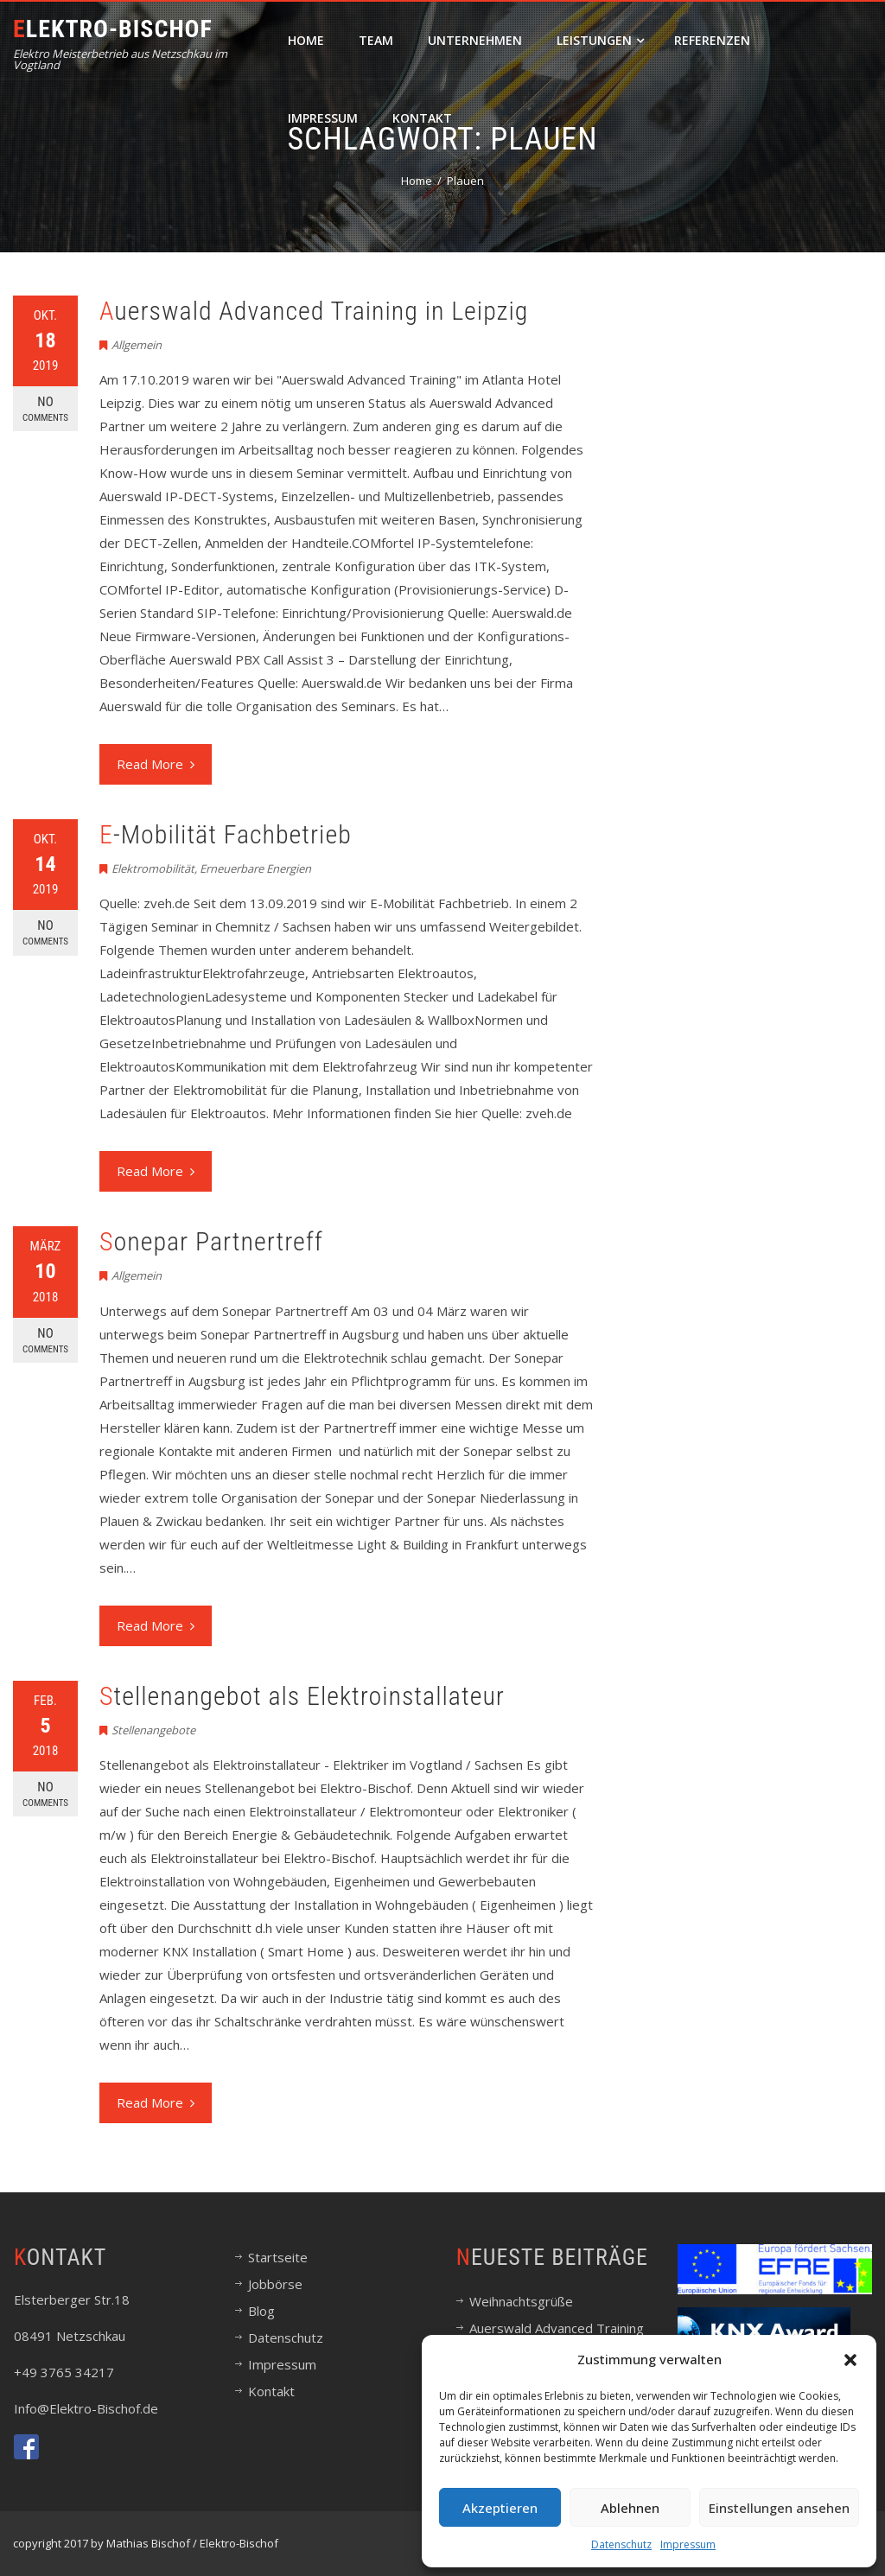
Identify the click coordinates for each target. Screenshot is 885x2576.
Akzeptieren (500, 2507)
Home (306, 40)
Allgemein (136, 345)
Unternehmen (475, 40)
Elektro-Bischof (113, 29)
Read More (155, 764)
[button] (850, 2360)
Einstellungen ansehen (779, 2507)
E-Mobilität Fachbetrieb (225, 834)
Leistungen (600, 40)
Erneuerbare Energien (255, 868)
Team (376, 40)
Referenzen (712, 40)
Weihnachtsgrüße (521, 2301)
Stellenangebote (153, 1730)
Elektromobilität (152, 868)
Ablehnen (630, 2507)
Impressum (688, 2544)
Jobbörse (275, 2284)
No (45, 409)
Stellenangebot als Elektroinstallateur (302, 1696)
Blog (261, 2310)
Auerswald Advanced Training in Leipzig (313, 311)
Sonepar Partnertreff (211, 1241)
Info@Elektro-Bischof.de (86, 2408)
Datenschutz (621, 2544)
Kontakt (422, 118)
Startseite (278, 2257)
